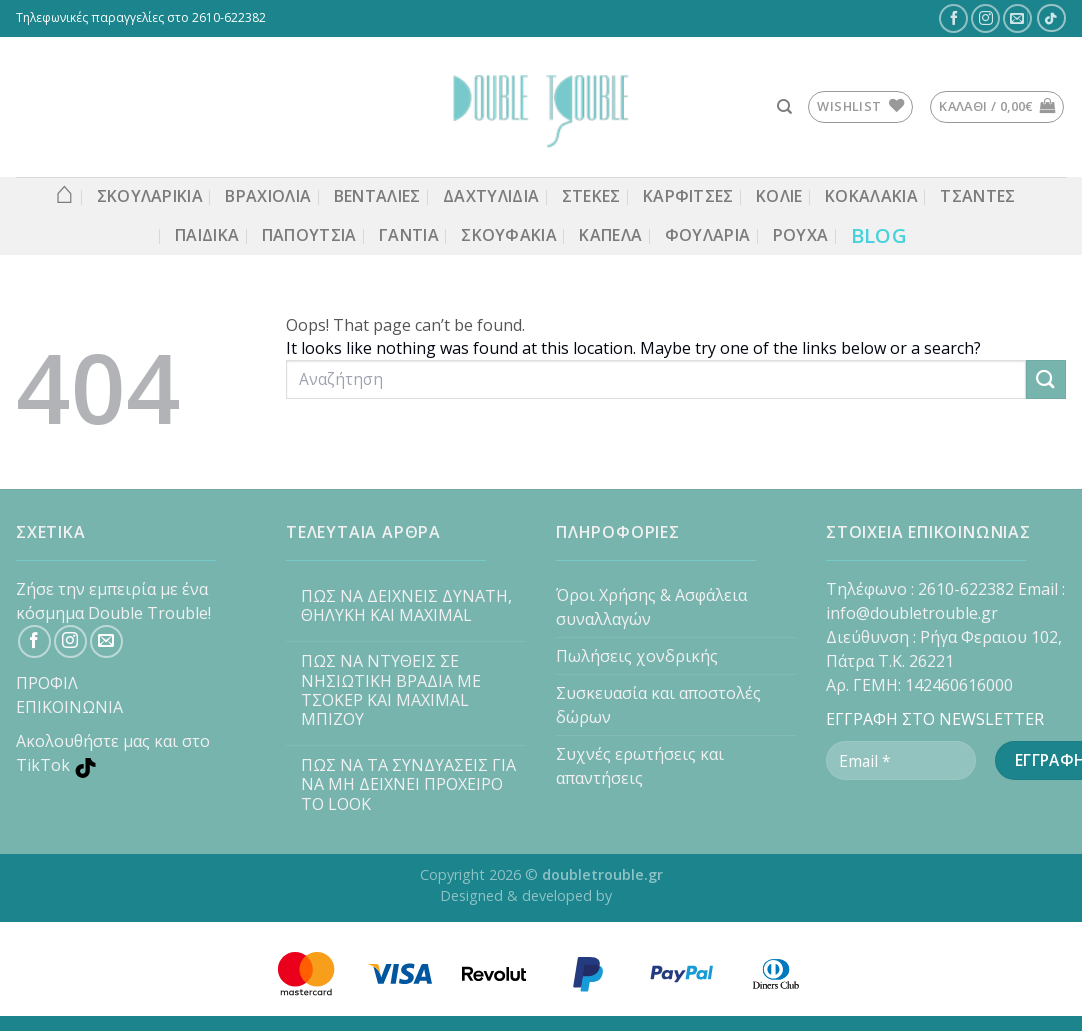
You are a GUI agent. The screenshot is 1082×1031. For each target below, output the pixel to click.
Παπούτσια (309, 235)
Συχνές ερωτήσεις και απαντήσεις (640, 766)
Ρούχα (801, 235)
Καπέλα (610, 235)
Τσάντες (977, 196)
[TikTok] (1051, 18)
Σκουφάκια (509, 235)
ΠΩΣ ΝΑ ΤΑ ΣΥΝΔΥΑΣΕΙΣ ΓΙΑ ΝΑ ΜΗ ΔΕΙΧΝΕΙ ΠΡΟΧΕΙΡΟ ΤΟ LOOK (408, 785)
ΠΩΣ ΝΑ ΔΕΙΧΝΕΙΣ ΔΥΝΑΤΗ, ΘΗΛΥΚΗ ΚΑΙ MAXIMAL (406, 606)
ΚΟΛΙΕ (779, 196)
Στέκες (591, 196)
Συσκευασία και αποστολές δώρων (658, 705)
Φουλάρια (708, 235)
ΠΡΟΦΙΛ (47, 683)
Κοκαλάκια (871, 196)
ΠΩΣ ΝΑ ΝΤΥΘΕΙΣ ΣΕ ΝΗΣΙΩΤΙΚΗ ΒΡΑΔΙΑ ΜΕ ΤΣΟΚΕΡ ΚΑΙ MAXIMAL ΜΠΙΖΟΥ (391, 690)
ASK (629, 895)
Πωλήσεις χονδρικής (637, 656)
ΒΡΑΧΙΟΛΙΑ (268, 196)
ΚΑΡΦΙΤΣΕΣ (688, 196)
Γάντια (409, 235)
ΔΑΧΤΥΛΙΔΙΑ (491, 196)
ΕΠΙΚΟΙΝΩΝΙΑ (69, 707)
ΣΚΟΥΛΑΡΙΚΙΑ (150, 196)
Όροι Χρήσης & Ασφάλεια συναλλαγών (651, 607)
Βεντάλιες (377, 196)
